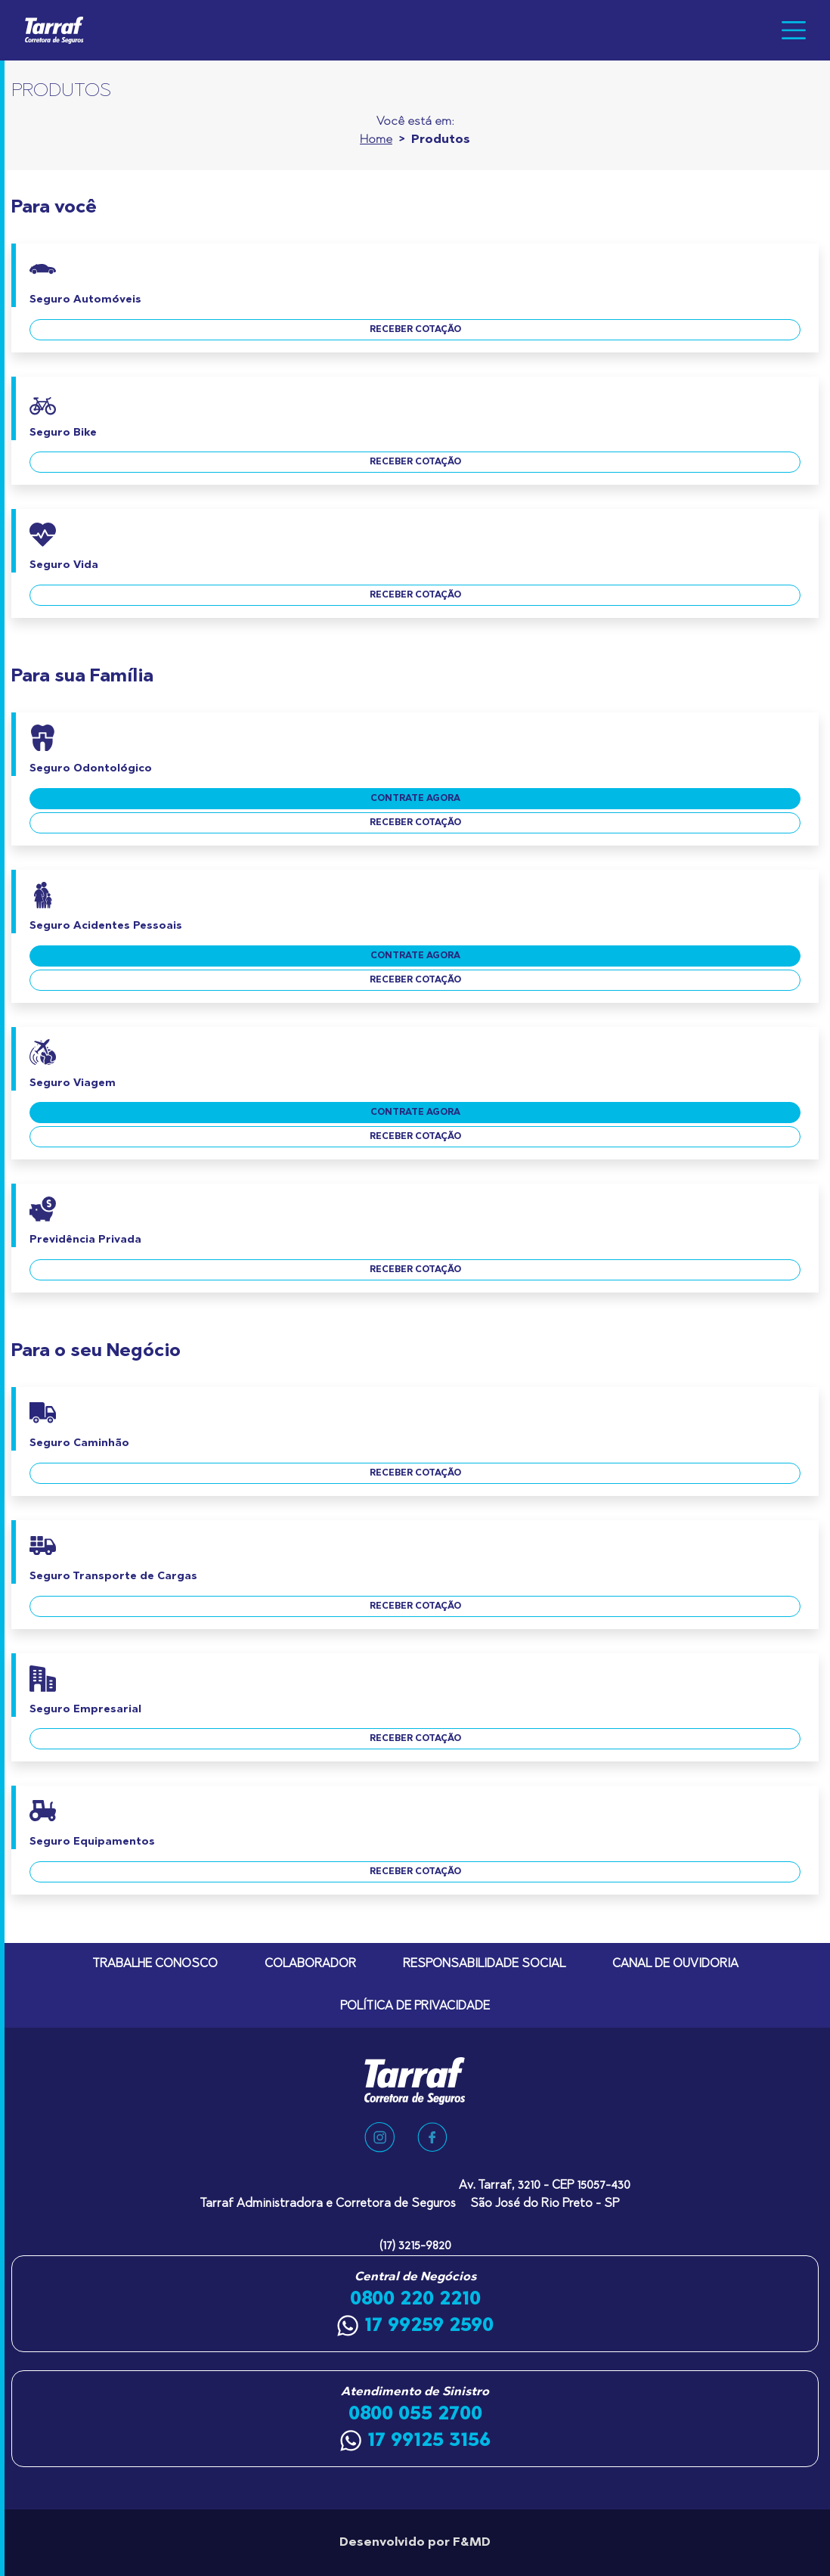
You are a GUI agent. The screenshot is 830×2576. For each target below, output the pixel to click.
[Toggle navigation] (794, 30)
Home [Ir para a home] (376, 140)
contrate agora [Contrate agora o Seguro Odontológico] (415, 798)
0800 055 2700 (415, 2414)
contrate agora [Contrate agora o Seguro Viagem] (415, 1112)
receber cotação (415, 329)
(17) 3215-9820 (415, 2246)
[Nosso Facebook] (432, 2137)
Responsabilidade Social (484, 1964)
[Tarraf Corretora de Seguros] (60, 30)
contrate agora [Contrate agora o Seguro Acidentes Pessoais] (415, 956)
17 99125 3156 (415, 2440)
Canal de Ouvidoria (675, 1964)
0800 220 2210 (415, 2299)
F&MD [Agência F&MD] (472, 2543)
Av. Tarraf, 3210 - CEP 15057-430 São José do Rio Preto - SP (544, 2195)
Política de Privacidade (415, 2006)
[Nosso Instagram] (379, 2137)
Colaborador (310, 1964)
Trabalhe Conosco (155, 1964)
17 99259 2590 (415, 2325)
